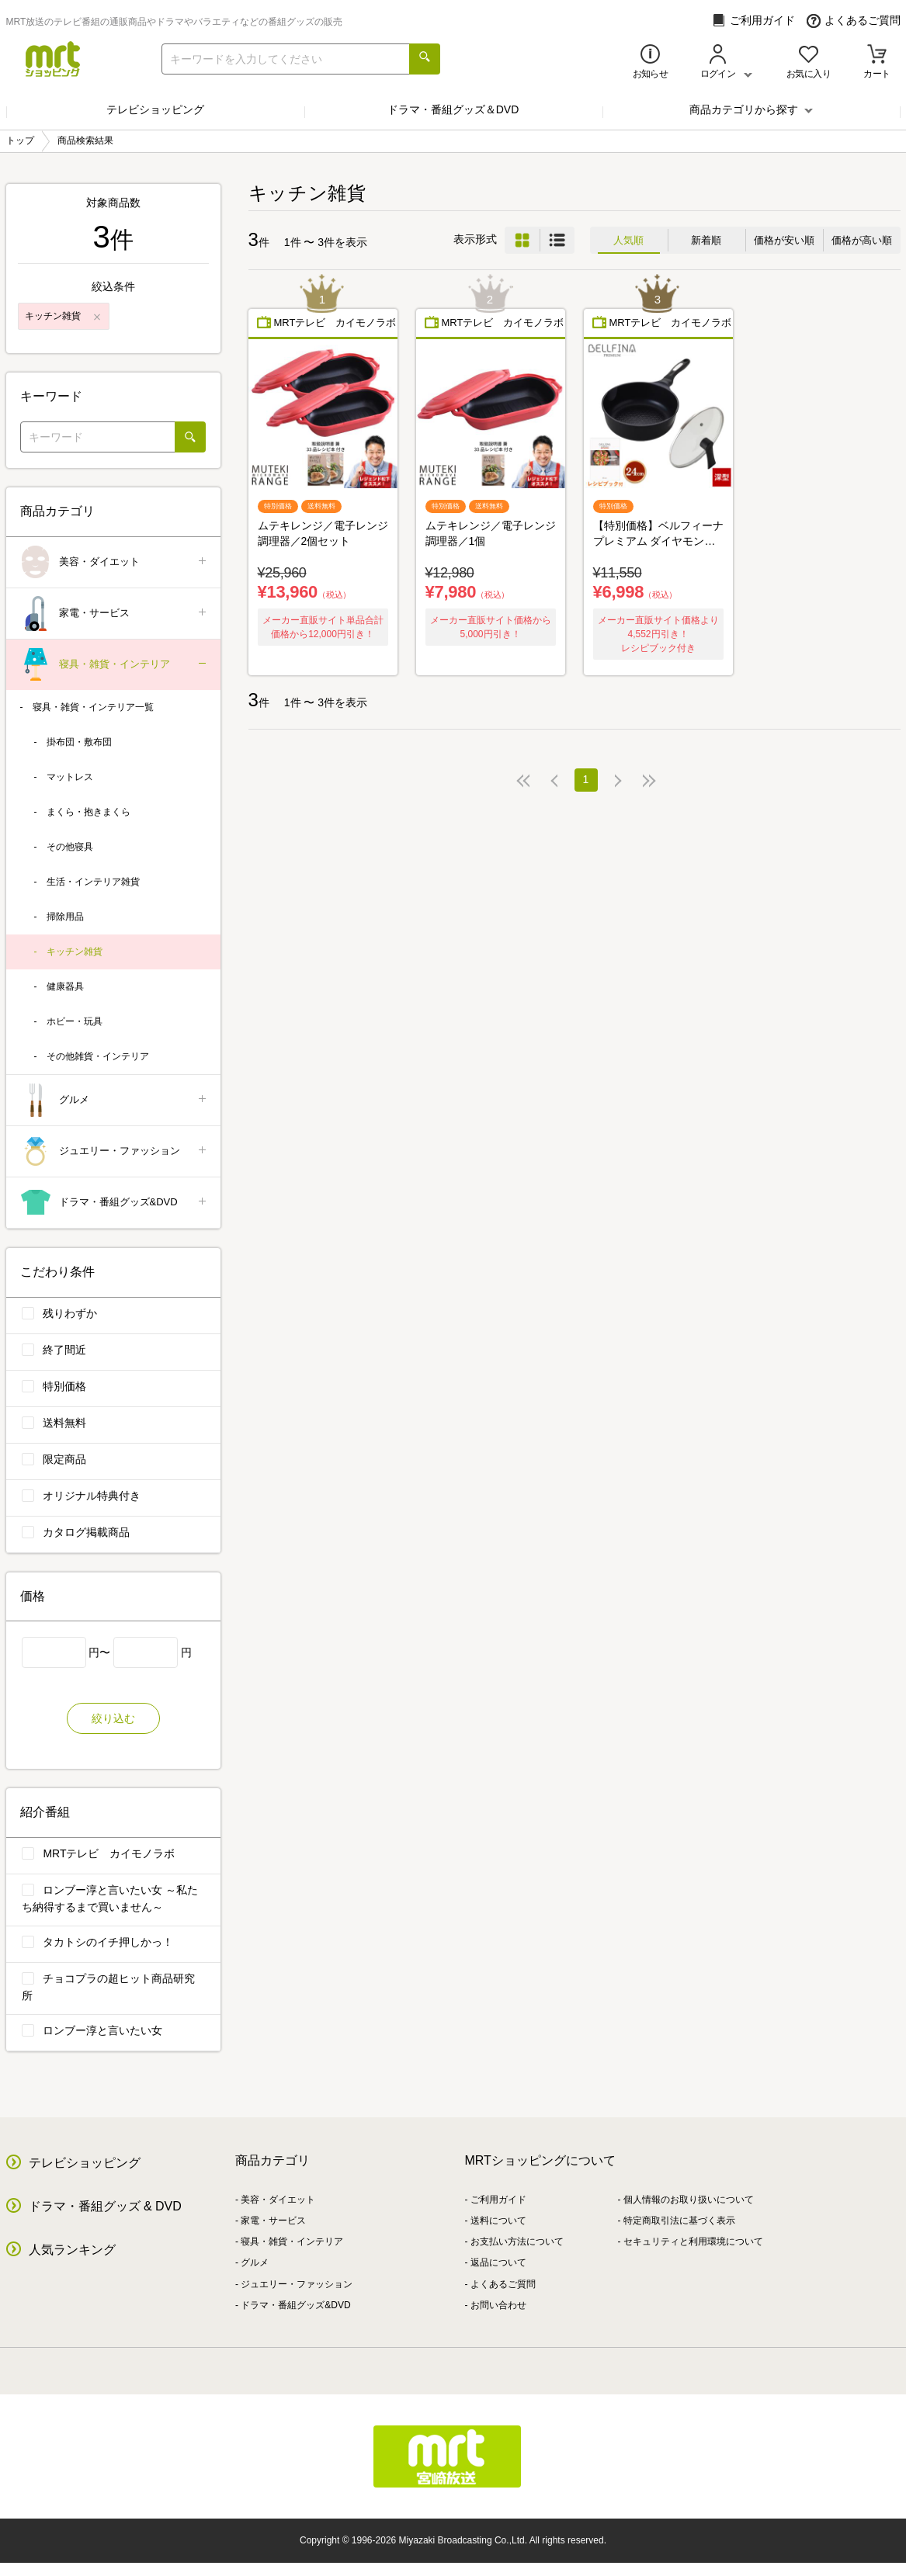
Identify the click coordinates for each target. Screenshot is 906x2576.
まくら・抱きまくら (88, 811)
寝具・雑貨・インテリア (114, 664)
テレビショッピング (155, 109)
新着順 (706, 240)
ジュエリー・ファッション (114, 1151)
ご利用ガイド (753, 20)
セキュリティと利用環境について (693, 2241)
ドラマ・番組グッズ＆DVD (453, 109)
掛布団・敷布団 (79, 742)
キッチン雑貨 (74, 951)
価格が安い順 (784, 240)
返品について (498, 2262)
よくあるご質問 (854, 20)
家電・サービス (114, 613)
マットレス (70, 776)
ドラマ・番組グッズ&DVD (114, 1202)
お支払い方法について (517, 2241)
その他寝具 (70, 846)
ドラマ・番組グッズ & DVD (105, 2206)
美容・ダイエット (114, 562)
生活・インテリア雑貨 (93, 881)
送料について (498, 2220)
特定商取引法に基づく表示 (679, 2220)
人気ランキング (72, 2249)
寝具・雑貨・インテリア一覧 (93, 707)
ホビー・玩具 (74, 1021)
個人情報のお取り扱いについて (688, 2199)
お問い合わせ (498, 2305)
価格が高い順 (861, 240)
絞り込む (113, 1718)
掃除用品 (65, 916)
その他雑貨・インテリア (98, 1056)
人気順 (628, 240)
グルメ (114, 1100)
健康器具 (65, 986)
